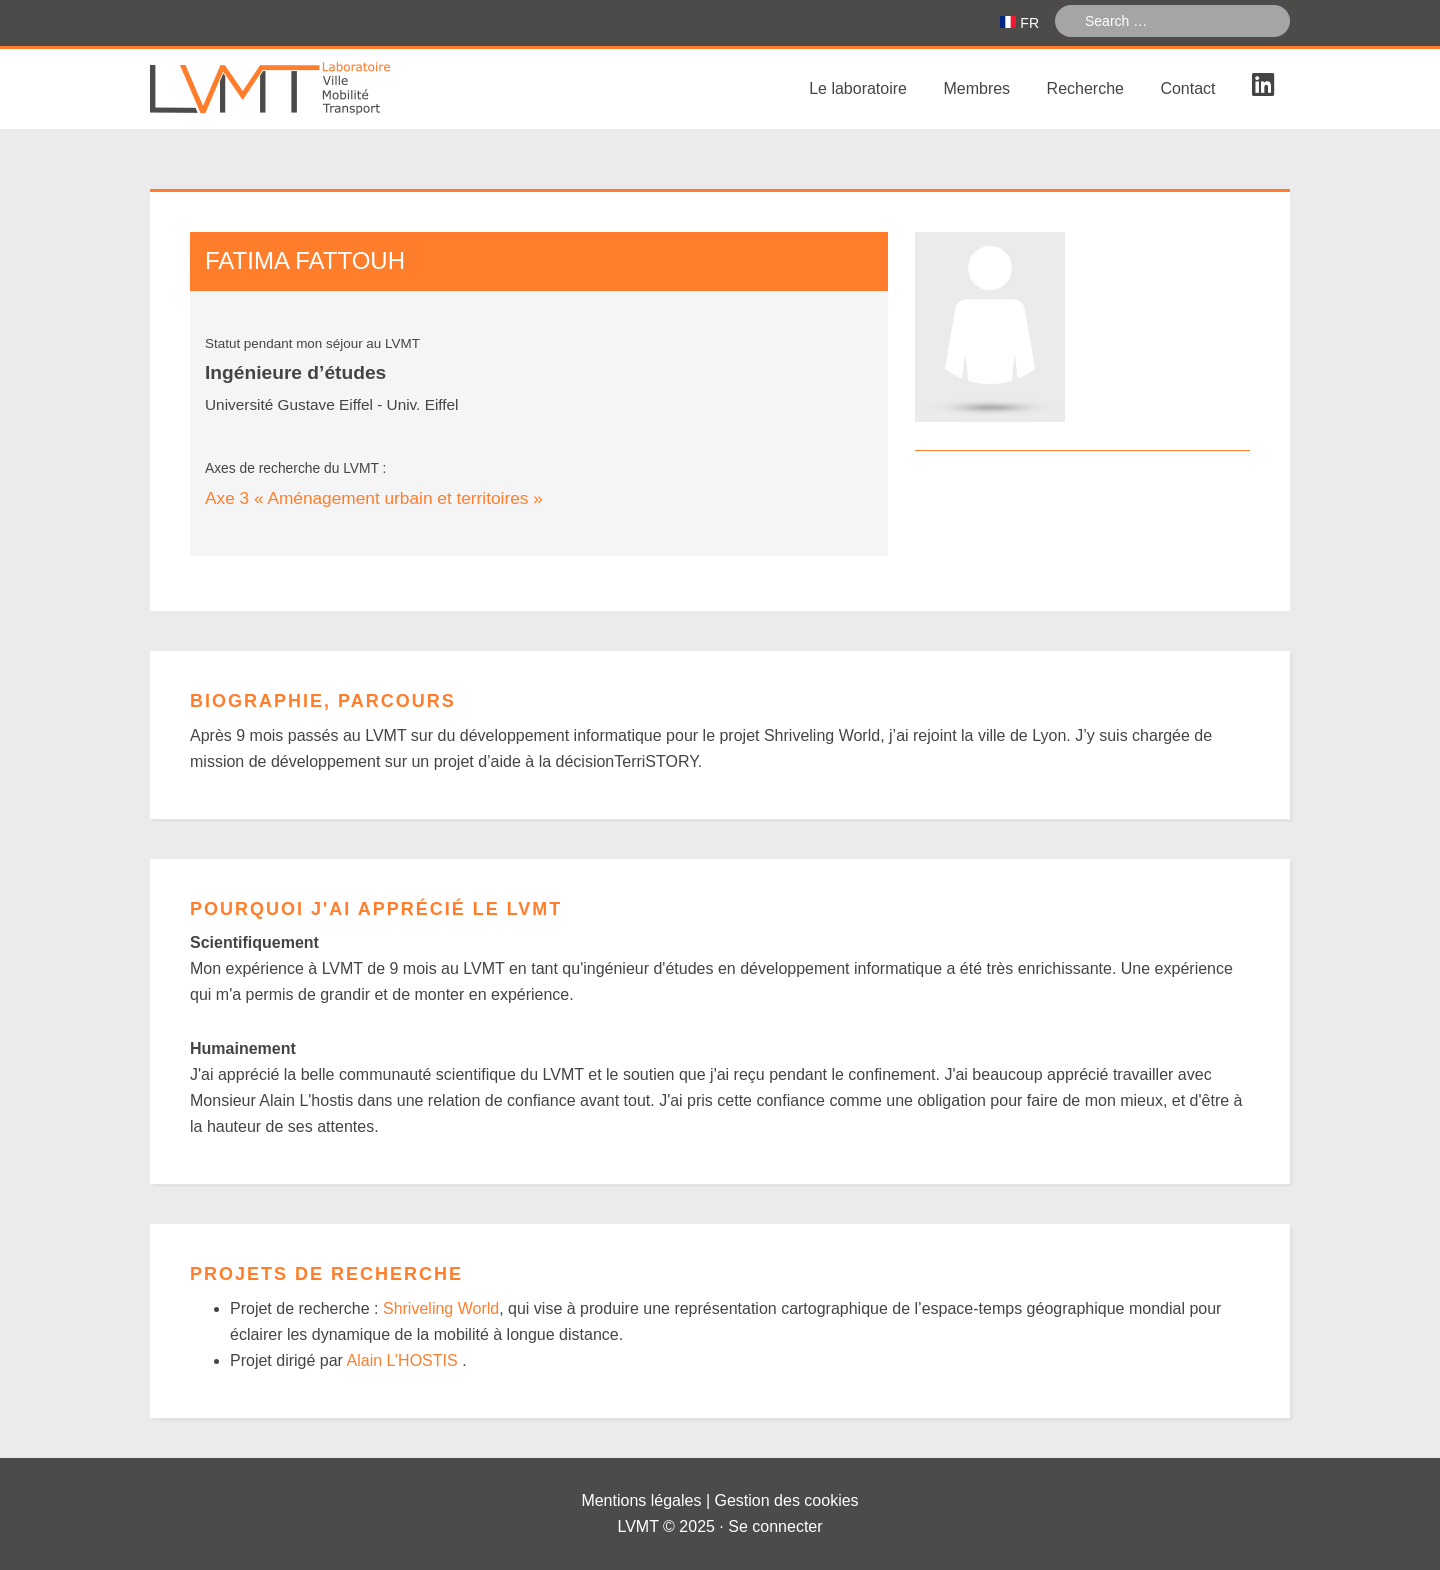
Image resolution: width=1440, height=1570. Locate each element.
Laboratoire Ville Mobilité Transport (300, 89)
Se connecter (775, 1526)
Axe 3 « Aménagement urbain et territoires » (374, 498)
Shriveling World (441, 1308)
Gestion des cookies (787, 1500)
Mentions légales (641, 1500)
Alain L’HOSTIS (405, 1360)
